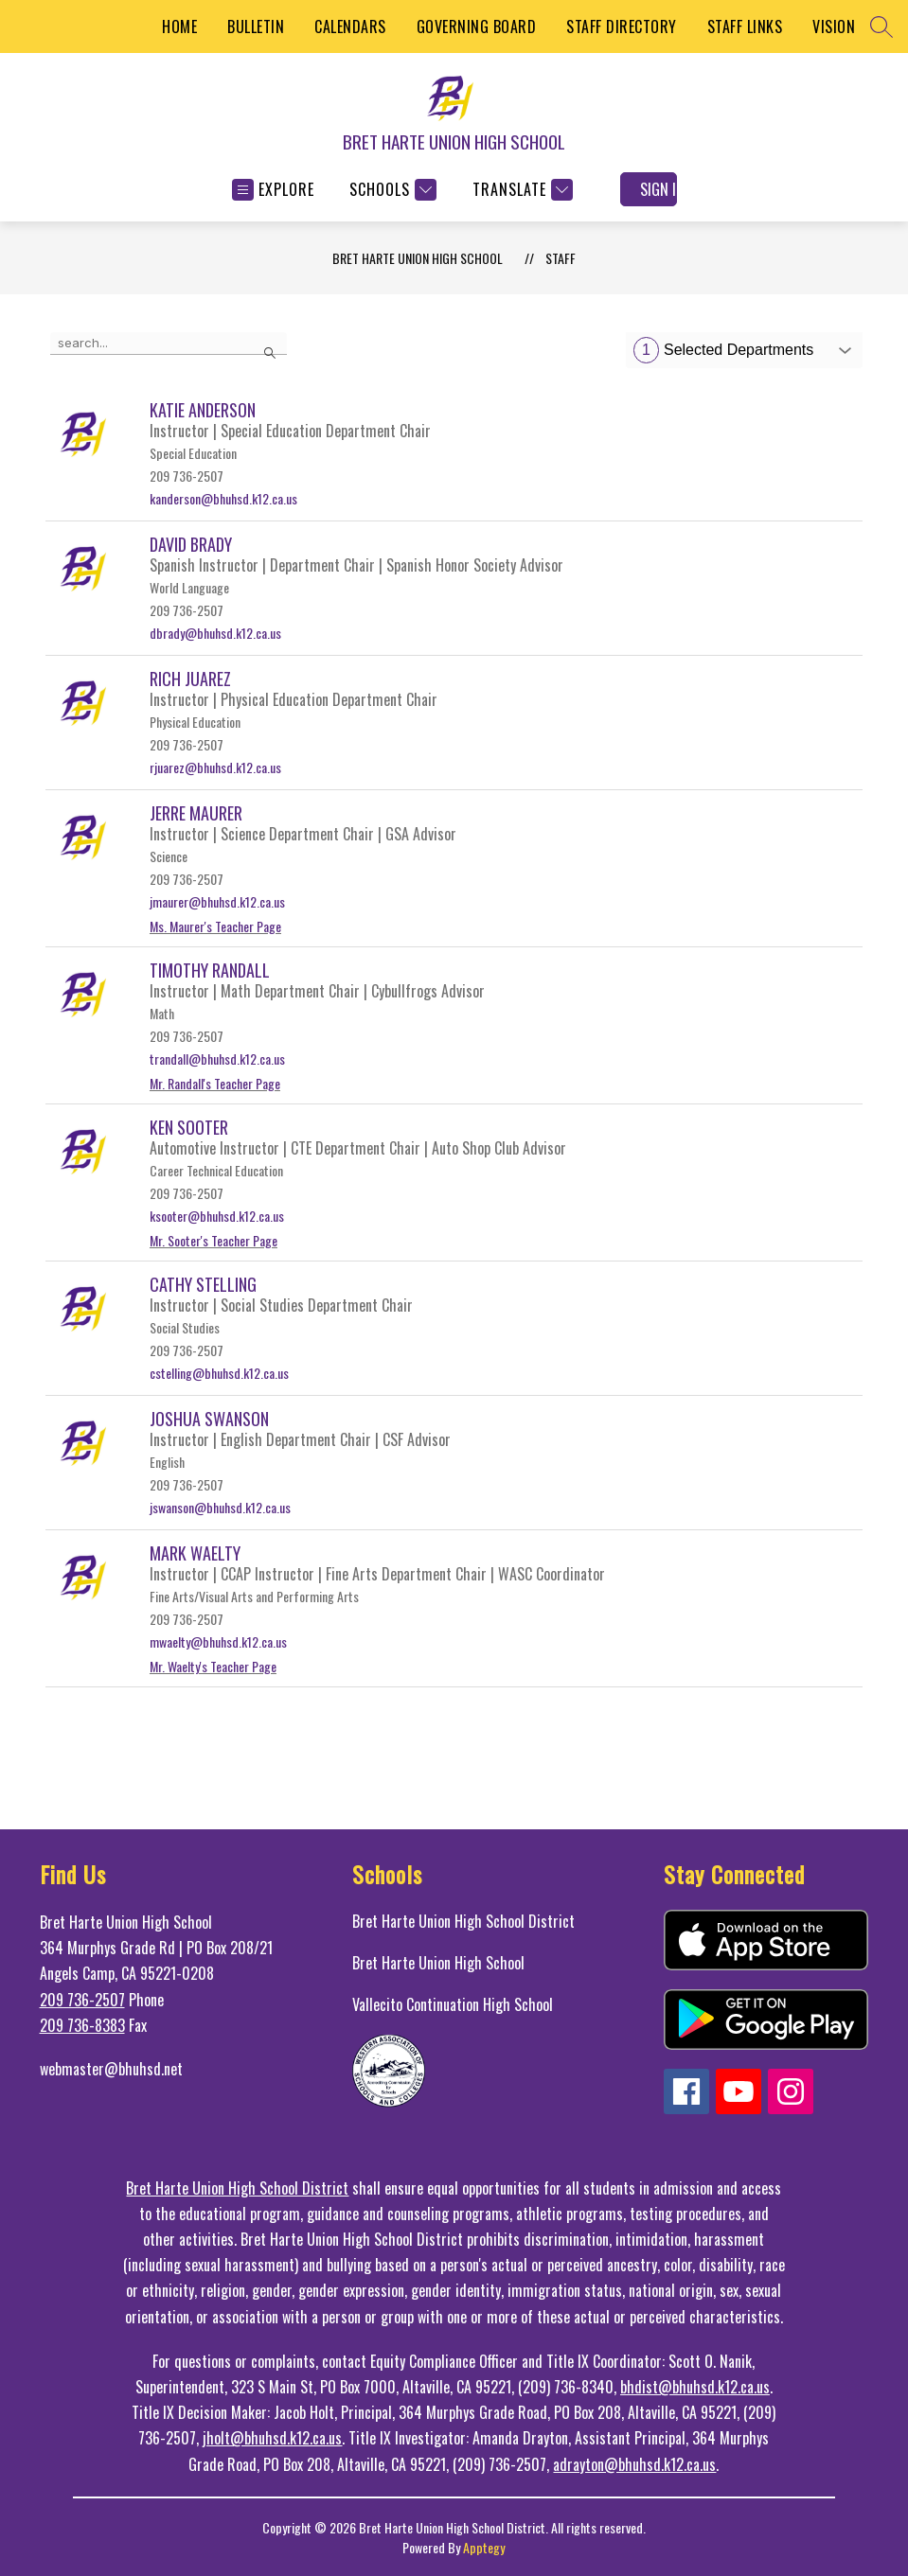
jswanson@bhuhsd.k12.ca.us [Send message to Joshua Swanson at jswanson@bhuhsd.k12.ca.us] (220, 1507)
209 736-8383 (82, 2025)
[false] (168, 343)
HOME (179, 26)
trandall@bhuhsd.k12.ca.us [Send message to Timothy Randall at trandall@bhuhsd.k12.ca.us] (217, 1058)
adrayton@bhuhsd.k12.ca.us (634, 2464)
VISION (833, 26)
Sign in (658, 189)
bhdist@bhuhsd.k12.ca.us (695, 2386)
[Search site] (881, 26)
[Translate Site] (520, 190)
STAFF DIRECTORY (621, 26)
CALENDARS (350, 26)
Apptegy (484, 2547)
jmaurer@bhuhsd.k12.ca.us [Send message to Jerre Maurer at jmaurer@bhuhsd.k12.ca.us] (217, 901)
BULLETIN (255, 26)
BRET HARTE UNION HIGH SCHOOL (417, 258)
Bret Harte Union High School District (463, 1921)
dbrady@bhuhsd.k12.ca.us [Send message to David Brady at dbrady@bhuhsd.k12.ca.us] (215, 633)
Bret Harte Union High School (438, 1962)
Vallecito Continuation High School (452, 2004)
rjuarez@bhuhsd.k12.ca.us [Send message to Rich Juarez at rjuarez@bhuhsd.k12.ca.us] (215, 767)
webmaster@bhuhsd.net (111, 2068)
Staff (560, 258)
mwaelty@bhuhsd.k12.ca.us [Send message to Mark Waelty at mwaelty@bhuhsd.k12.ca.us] (218, 1641)
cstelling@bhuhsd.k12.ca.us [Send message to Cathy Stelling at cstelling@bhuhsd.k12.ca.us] (219, 1373)
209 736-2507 (82, 1999)
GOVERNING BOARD (477, 26)
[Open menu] (273, 190)
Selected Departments (723, 350)
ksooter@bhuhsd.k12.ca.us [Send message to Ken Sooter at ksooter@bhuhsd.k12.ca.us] (217, 1216)
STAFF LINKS (745, 26)
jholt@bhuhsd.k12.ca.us (272, 2437)
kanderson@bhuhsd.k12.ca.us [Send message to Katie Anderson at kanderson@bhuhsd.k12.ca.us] (223, 498)
